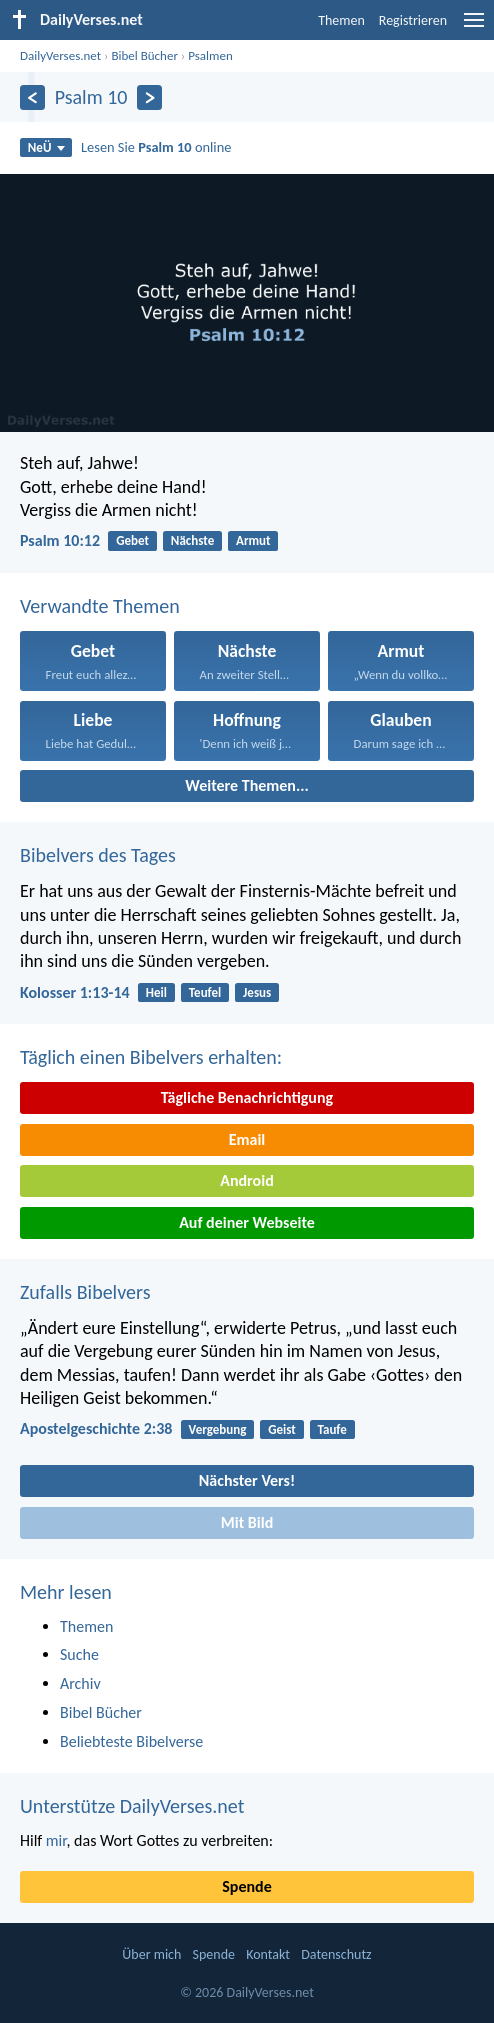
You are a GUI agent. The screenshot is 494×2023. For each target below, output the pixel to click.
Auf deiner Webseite (247, 1222)
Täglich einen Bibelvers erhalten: (151, 1057)
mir (56, 1840)
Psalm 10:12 (60, 540)
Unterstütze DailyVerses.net (132, 1806)
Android (246, 1180)
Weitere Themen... (247, 785)
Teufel (205, 992)
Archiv (80, 1683)
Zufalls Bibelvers (85, 1292)
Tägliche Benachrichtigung (247, 1097)
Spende (246, 1886)
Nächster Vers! (247, 1480)
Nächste (192, 540)
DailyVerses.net (60, 55)
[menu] (474, 27)
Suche (79, 1654)
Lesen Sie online (156, 147)
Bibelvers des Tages (98, 855)
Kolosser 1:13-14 (75, 992)
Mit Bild (247, 1522)
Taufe (332, 1429)
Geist (282, 1429)
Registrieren (413, 20)
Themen (341, 20)
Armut (253, 540)
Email (247, 1139)
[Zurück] (32, 97)
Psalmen (210, 55)
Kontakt (268, 1954)
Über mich (151, 1954)
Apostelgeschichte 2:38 (96, 1428)
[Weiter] (149, 97)
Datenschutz (336, 1954)
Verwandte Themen (100, 606)
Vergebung (218, 1429)
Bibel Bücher (144, 55)
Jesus (257, 992)
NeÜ (46, 147)
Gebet (132, 540)
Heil (156, 992)
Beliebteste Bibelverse (131, 1741)
